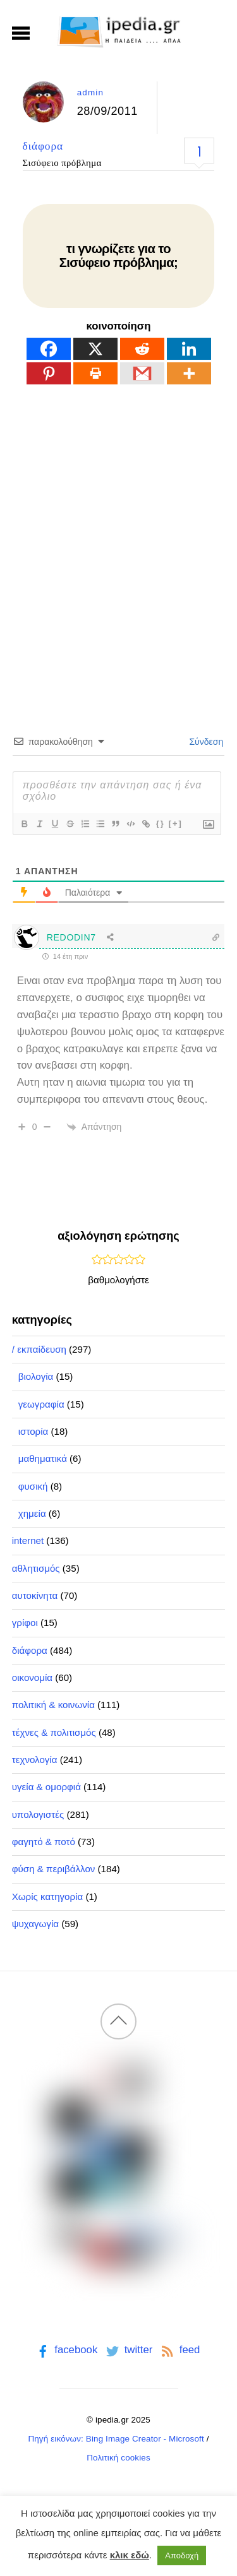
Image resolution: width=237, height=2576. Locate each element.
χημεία (32, 1513)
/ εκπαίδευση (39, 1349)
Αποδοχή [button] (181, 2555)
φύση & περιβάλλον (53, 1868)
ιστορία (33, 1431)
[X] (95, 349)
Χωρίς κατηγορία (47, 1896)
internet (28, 1540)
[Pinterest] (49, 373)
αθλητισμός (36, 1568)
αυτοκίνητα (35, 1595)
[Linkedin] (189, 349)
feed (179, 2350)
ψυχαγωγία (35, 1923)
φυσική (33, 1486)
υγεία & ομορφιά (46, 1786)
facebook (66, 2350)
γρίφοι (25, 1622)
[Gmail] (142, 373)
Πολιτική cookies (118, 2457)
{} (160, 823)
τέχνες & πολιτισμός (54, 1732)
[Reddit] (142, 349)
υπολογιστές (38, 1814)
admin (90, 92)
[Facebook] (49, 349)
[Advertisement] (118, 536)
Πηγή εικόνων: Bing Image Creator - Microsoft (116, 2438)
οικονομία (32, 1677)
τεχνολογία (35, 1759)
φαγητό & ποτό (43, 1841)
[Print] (95, 373)
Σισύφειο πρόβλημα (62, 163)
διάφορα (43, 145)
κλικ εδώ (129, 2554)
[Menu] (21, 32)
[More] (189, 373)
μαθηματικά (42, 1458)
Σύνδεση (205, 742)
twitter (128, 2350)
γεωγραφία (41, 1404)
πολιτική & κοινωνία (53, 1704)
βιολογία (36, 1376)
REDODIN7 (71, 937)
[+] (176, 823)
